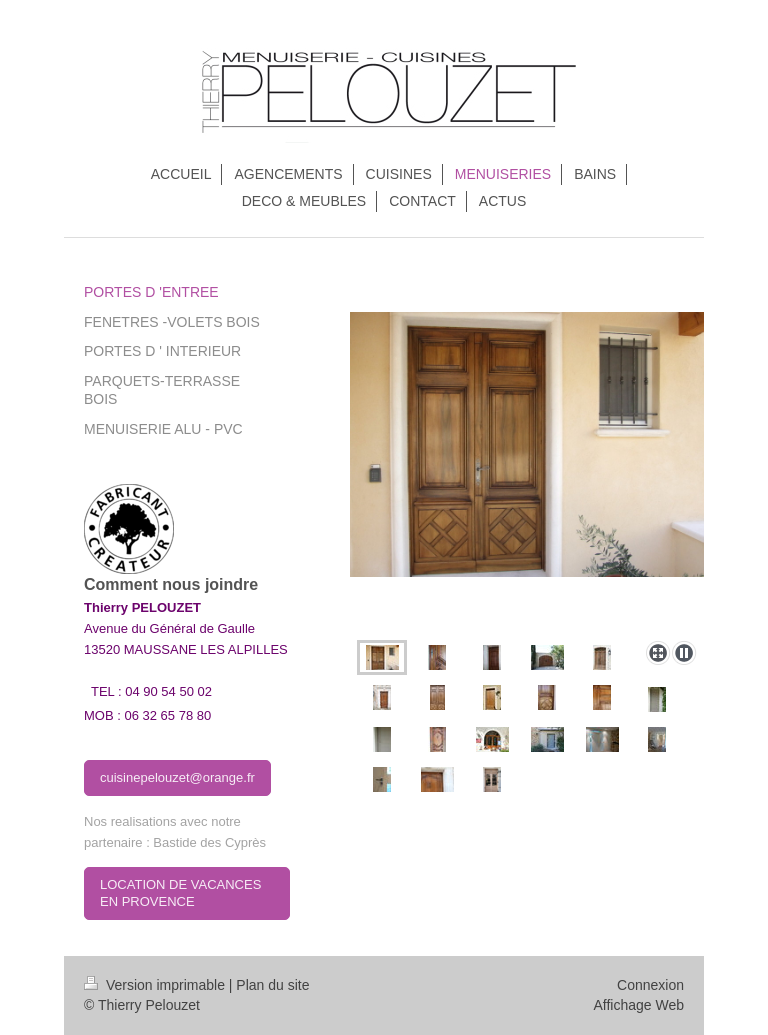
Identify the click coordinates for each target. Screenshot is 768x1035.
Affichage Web (638, 1005)
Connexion (650, 985)
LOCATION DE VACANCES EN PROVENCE (180, 893)
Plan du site (272, 985)
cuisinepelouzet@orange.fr (177, 777)
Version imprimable (156, 985)
